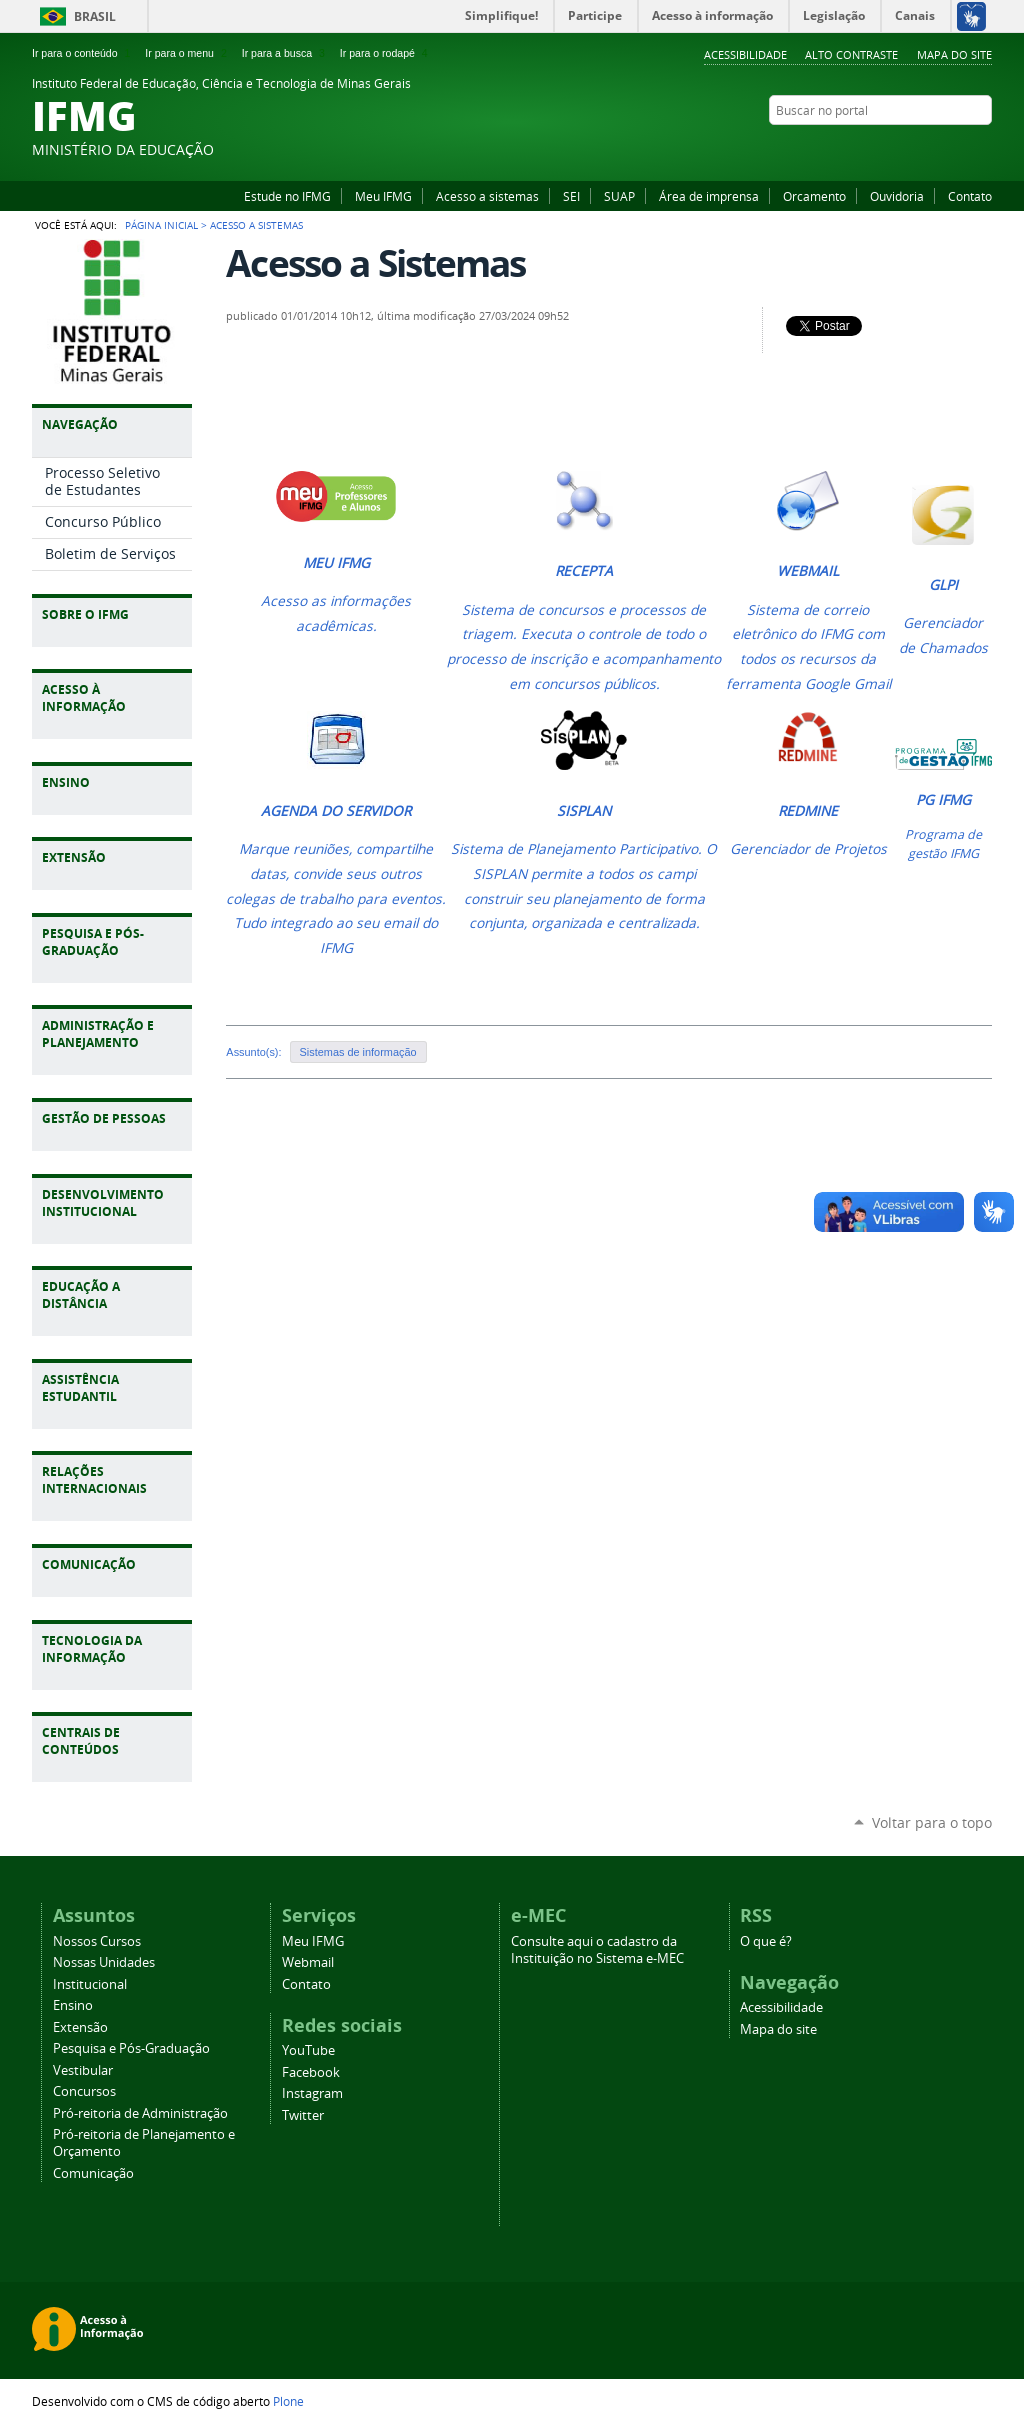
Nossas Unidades (104, 1962)
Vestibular (83, 2070)
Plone (288, 2401)
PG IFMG (943, 800)
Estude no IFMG (287, 196)
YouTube (907, 149)
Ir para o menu (187, 53)
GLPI (943, 585)
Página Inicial (161, 225)
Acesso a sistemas (487, 196)
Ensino (73, 2005)
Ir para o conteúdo (83, 53)
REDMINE (808, 811)
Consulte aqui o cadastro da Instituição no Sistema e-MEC (597, 1950)
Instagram (957, 149)
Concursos (84, 2091)
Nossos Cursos (97, 1941)
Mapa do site (954, 54)
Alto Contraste (851, 54)
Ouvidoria (897, 196)
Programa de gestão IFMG (943, 844)
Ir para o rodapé (386, 53)
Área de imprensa (709, 196)
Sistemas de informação (358, 1052)
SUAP (619, 196)
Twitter (982, 149)
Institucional (90, 1984)
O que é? (766, 1941)
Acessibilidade (745, 54)
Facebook (932, 149)
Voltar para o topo (932, 1822)
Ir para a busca (285, 53)
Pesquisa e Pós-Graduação (131, 2048)
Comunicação (93, 2173)
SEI (571, 196)
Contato (970, 196)
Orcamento (814, 196)
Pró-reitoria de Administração (140, 2113)
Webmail (308, 1962)
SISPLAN (584, 811)
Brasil (95, 16)
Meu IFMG (383, 196)
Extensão (80, 2027)
